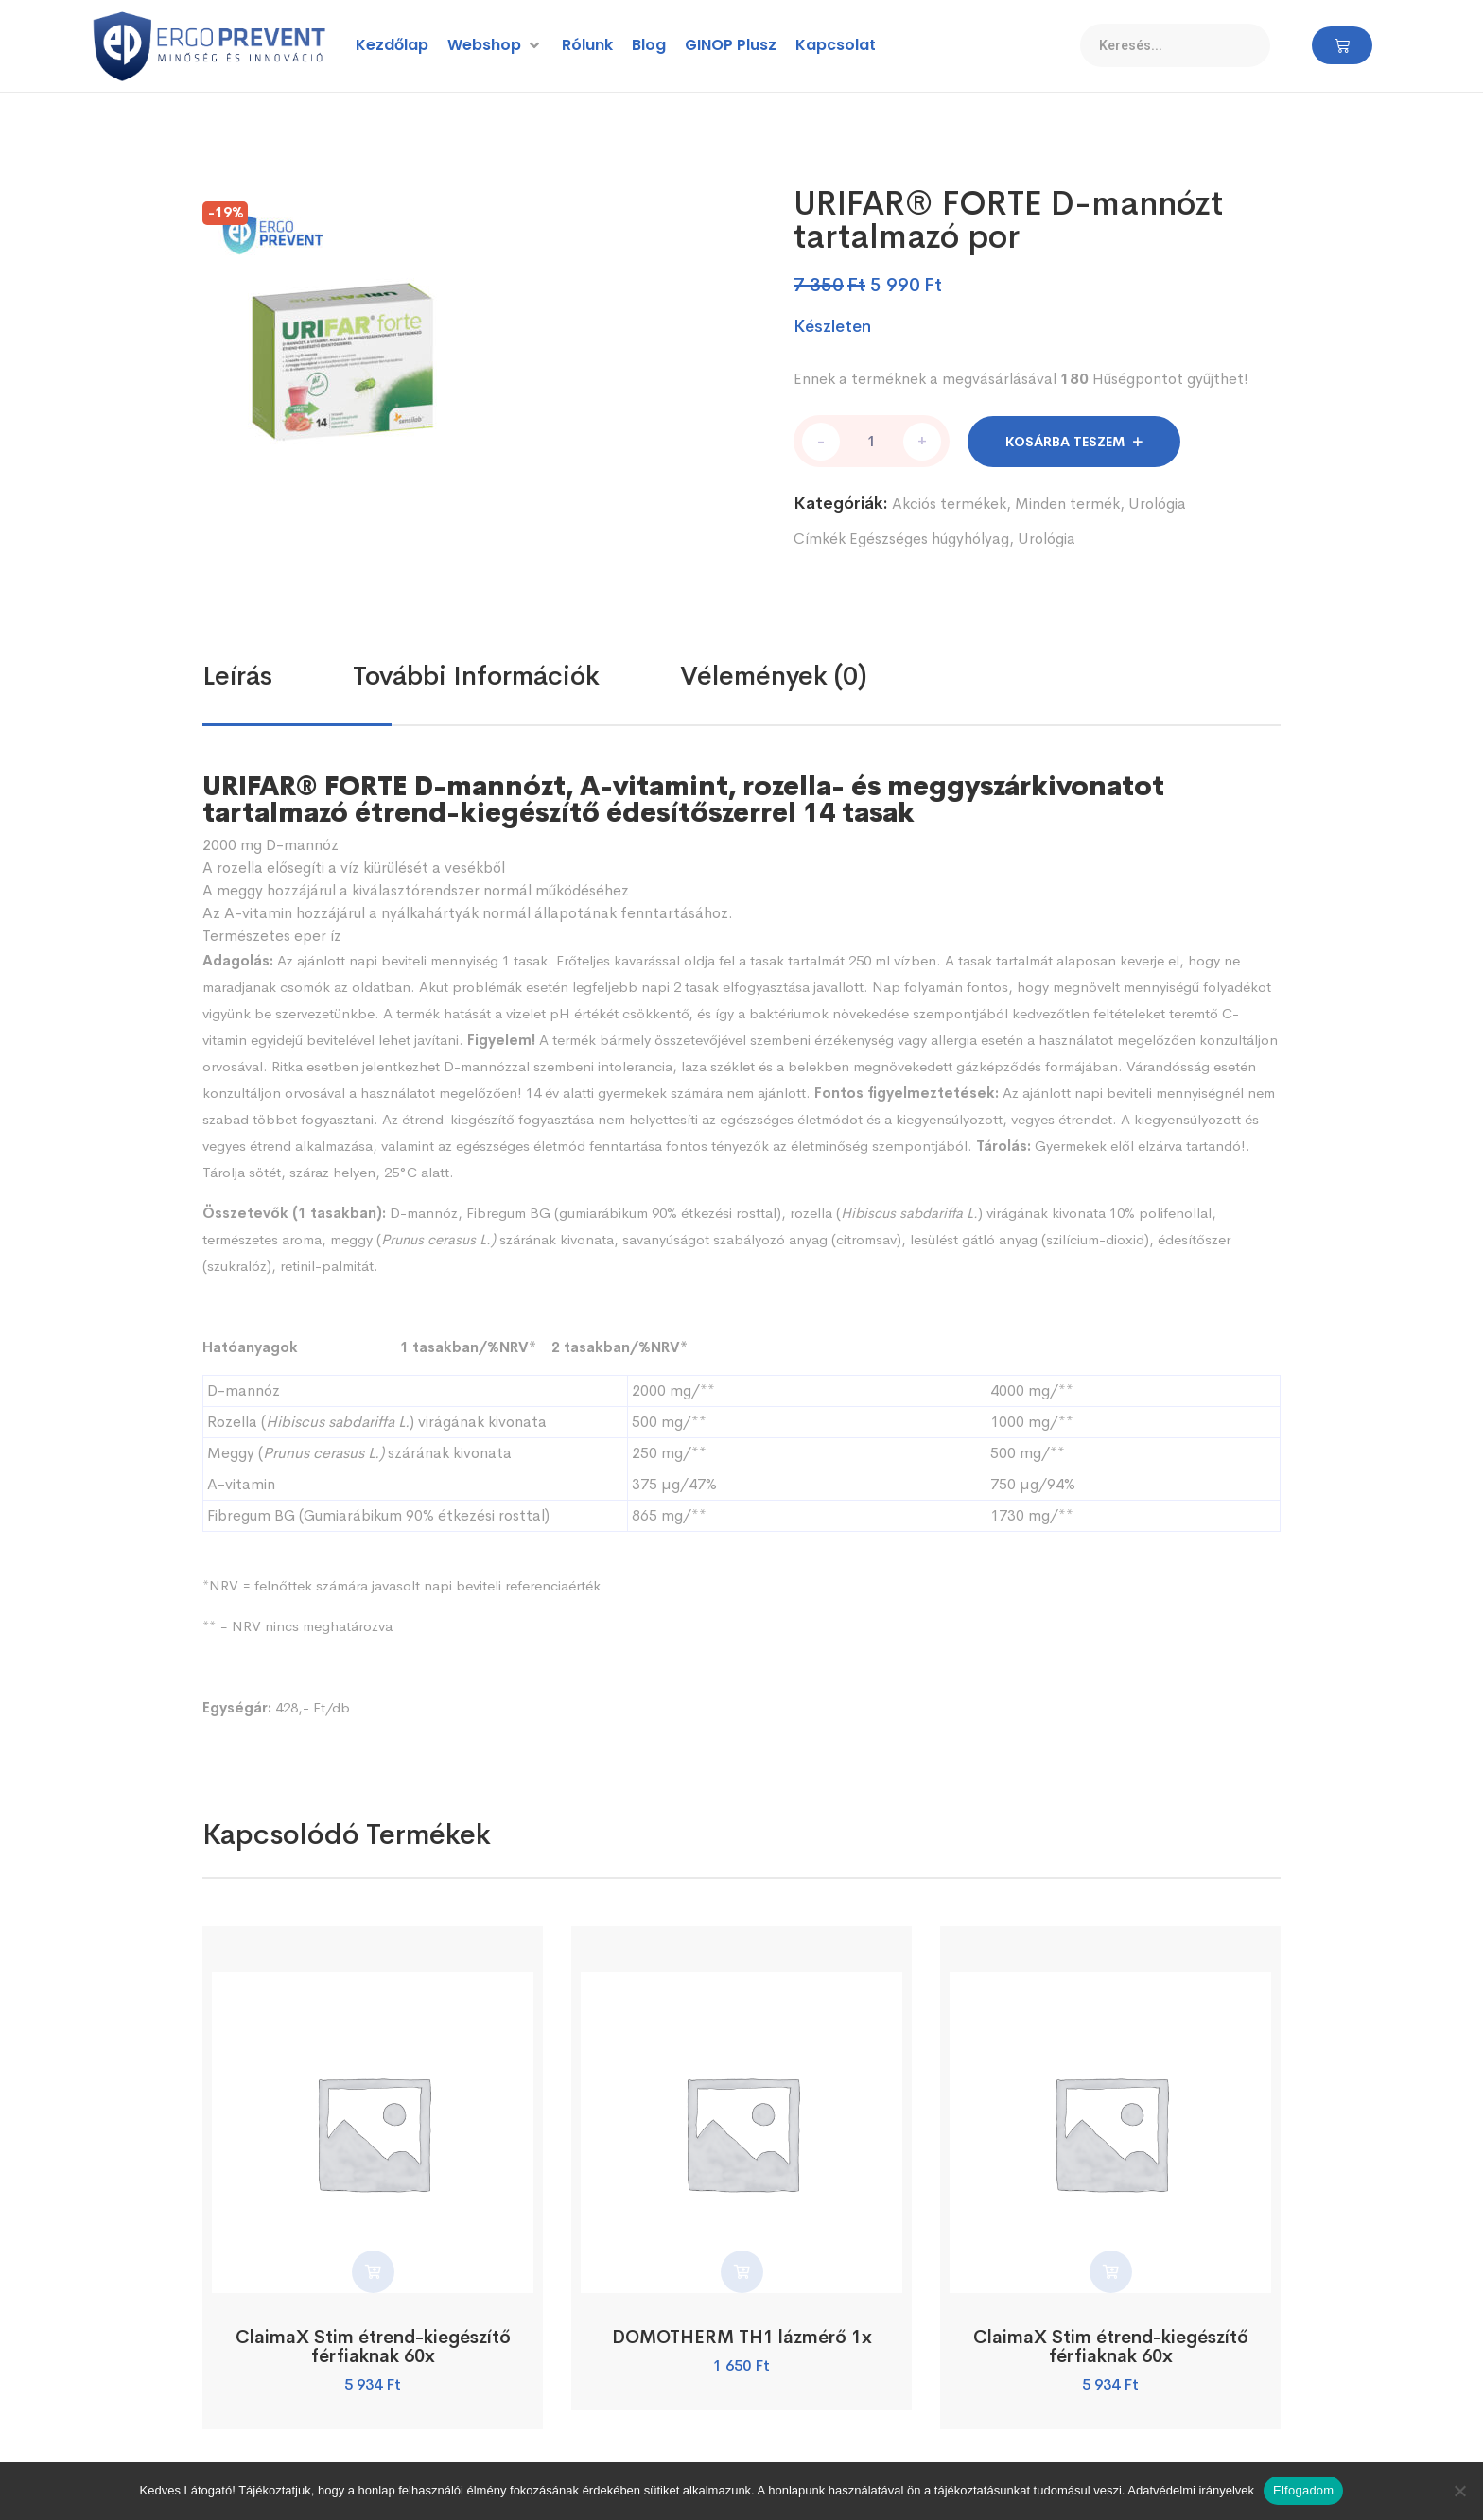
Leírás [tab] (237, 673)
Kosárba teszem (1065, 439)
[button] (495, 45)
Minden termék (1067, 502)
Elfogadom (1303, 2490)
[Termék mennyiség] (872, 439)
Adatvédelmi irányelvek (1190, 2490)
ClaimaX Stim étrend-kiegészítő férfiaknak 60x (372, 2343)
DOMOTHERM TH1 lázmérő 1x (741, 2334)
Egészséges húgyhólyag (929, 537)
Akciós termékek (949, 502)
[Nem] (1459, 2490)
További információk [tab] (476, 673)
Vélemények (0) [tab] (773, 673)
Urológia (1157, 502)
